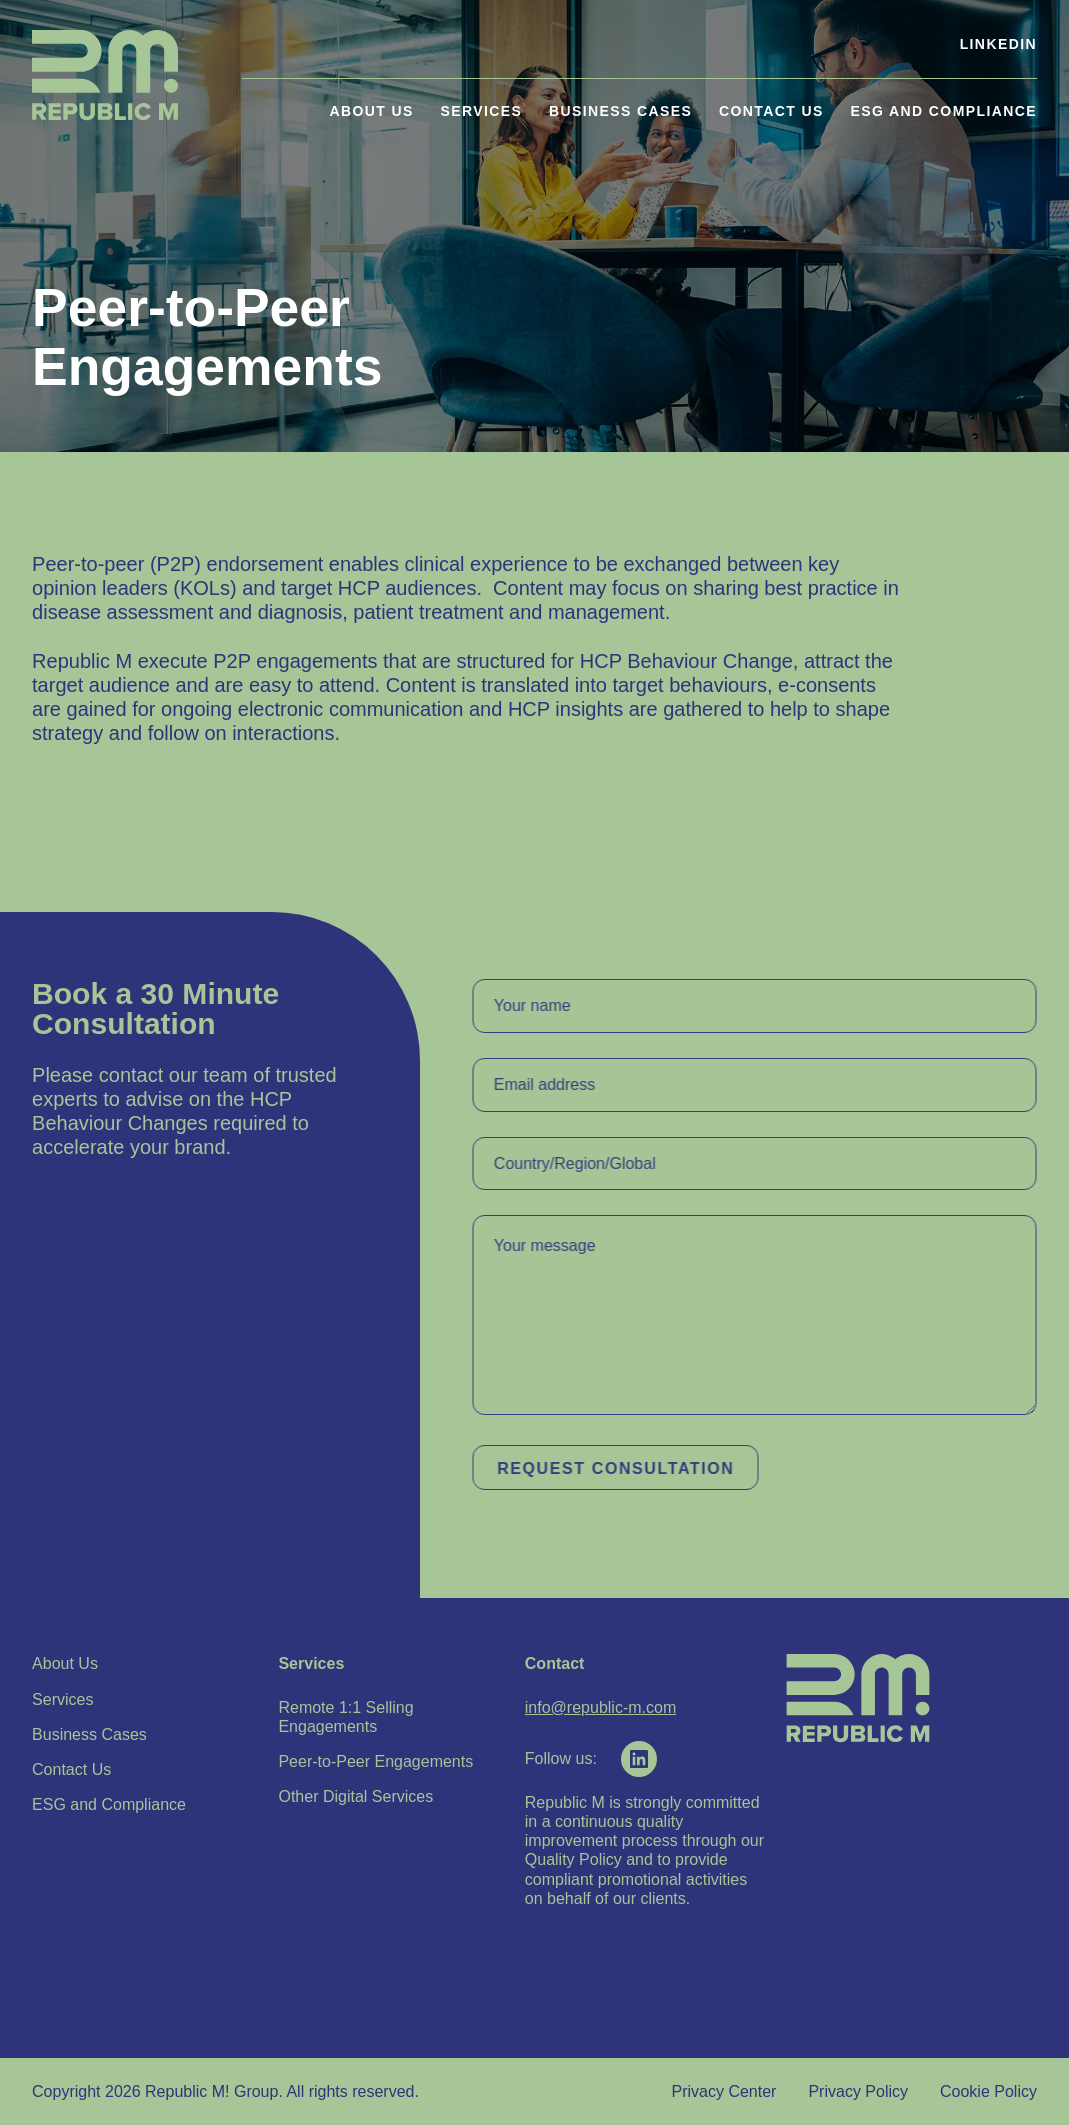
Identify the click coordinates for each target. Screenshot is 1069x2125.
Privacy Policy (858, 2091)
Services (482, 111)
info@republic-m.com (600, 1707)
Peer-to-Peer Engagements (375, 1761)
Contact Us (771, 111)
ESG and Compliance (943, 111)
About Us (372, 111)
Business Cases (620, 111)
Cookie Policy (988, 2091)
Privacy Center (724, 2091)
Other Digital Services (355, 1796)
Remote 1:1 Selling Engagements (345, 1717)
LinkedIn (998, 44)
